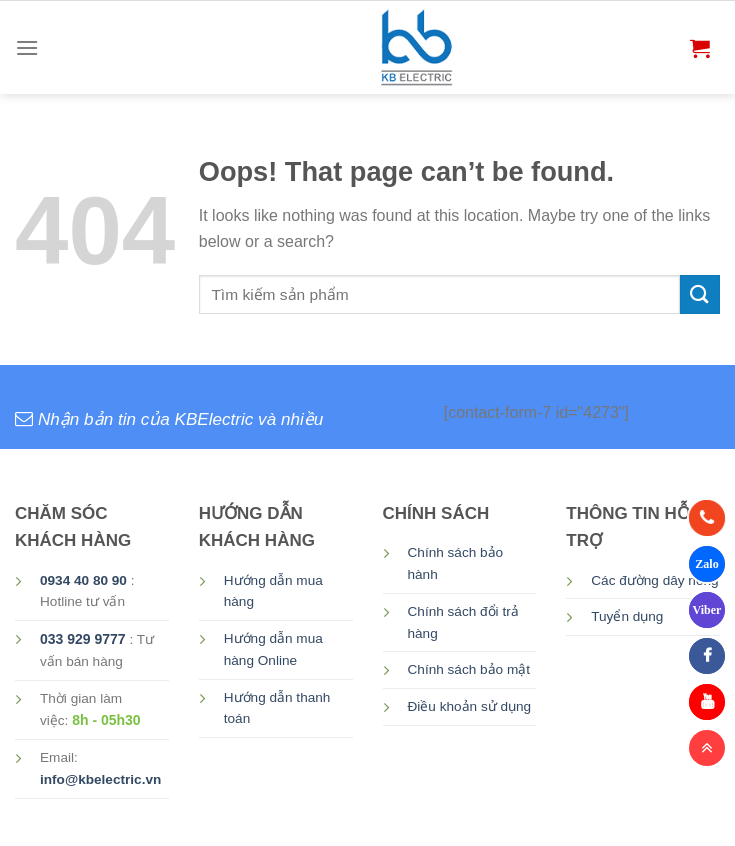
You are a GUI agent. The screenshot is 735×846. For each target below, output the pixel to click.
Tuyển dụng (627, 616)
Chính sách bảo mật (469, 669)
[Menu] (27, 47)
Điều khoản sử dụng (470, 706)
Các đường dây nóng (654, 580)
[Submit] (700, 294)
